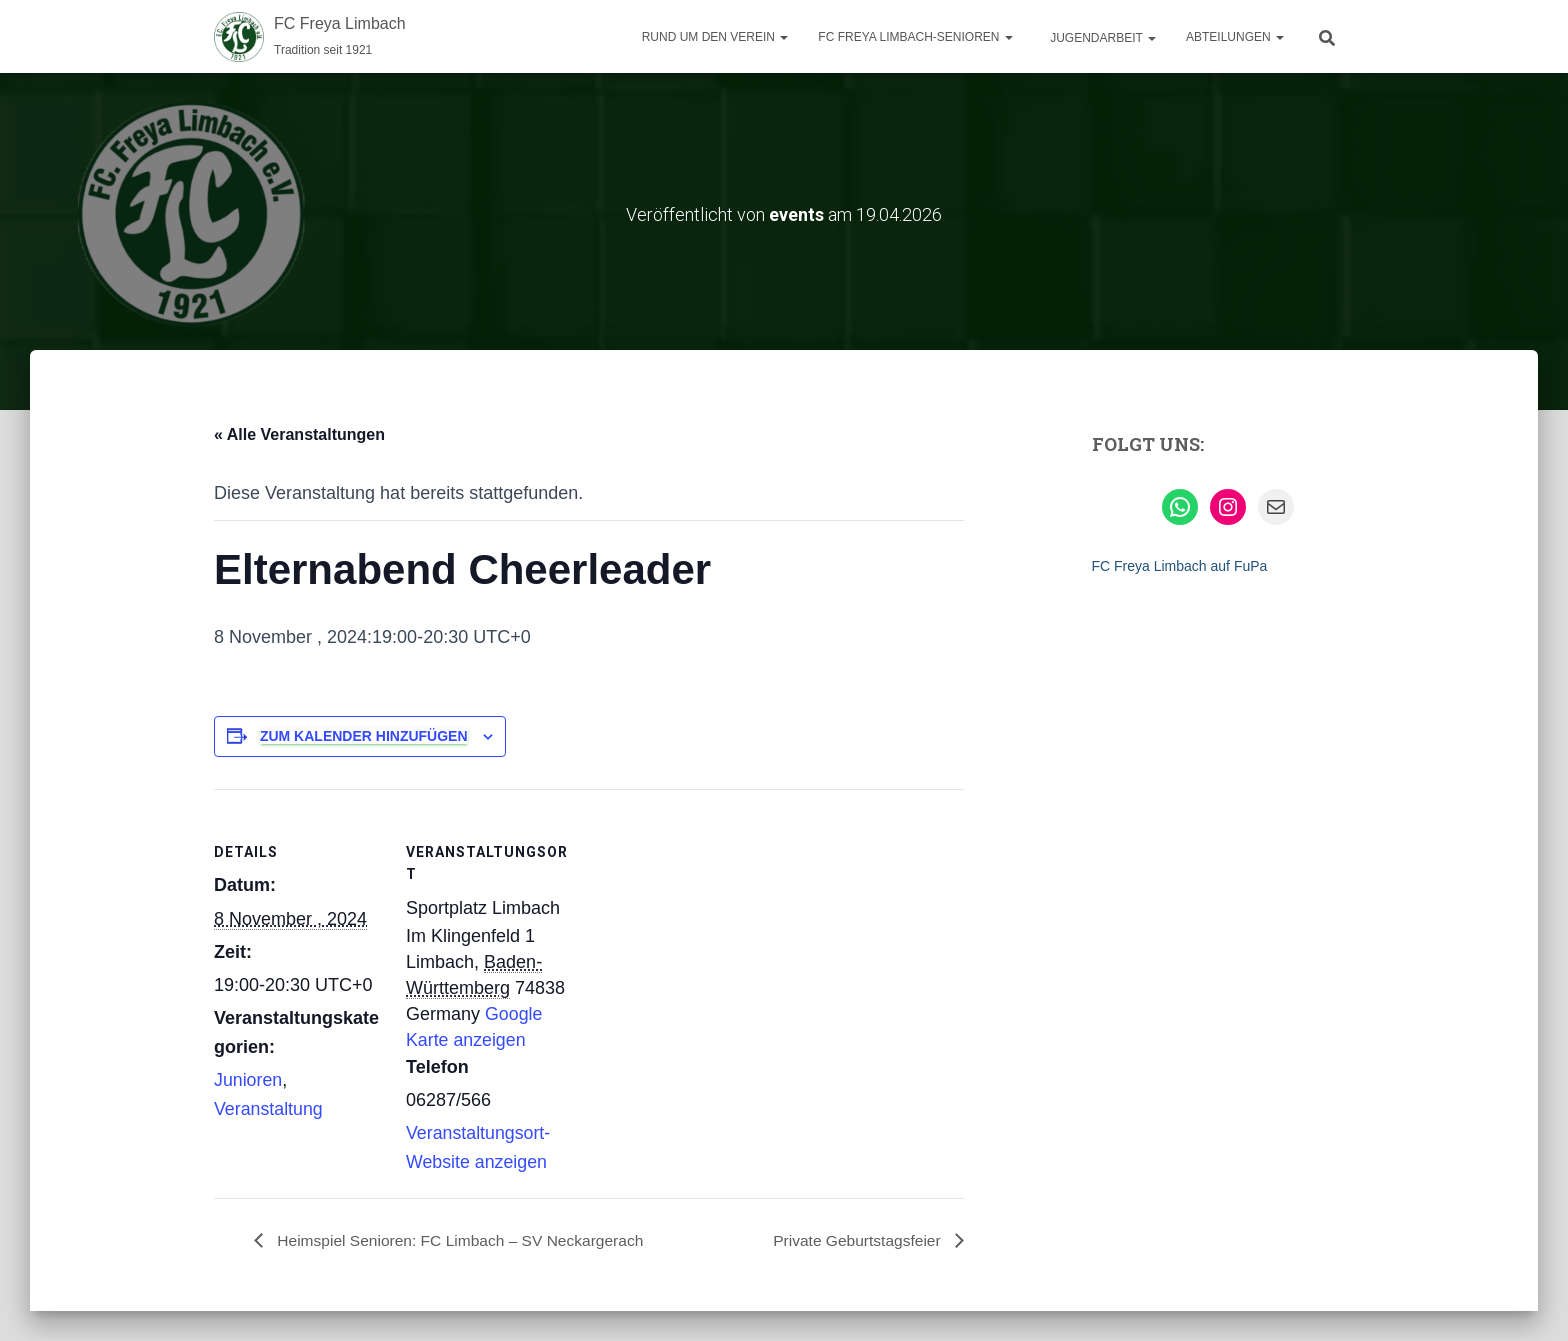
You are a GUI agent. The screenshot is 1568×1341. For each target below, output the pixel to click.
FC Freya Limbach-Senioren (915, 37)
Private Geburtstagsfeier (856, 1239)
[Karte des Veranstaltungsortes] (703, 926)
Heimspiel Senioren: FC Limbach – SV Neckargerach (464, 1239)
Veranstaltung (269, 1109)
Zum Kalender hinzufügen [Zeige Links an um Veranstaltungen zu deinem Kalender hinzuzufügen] (364, 735)
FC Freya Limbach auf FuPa (1180, 565)
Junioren (248, 1080)
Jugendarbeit (1101, 38)
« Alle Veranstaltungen (299, 433)
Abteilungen (1235, 37)
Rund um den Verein (715, 37)
